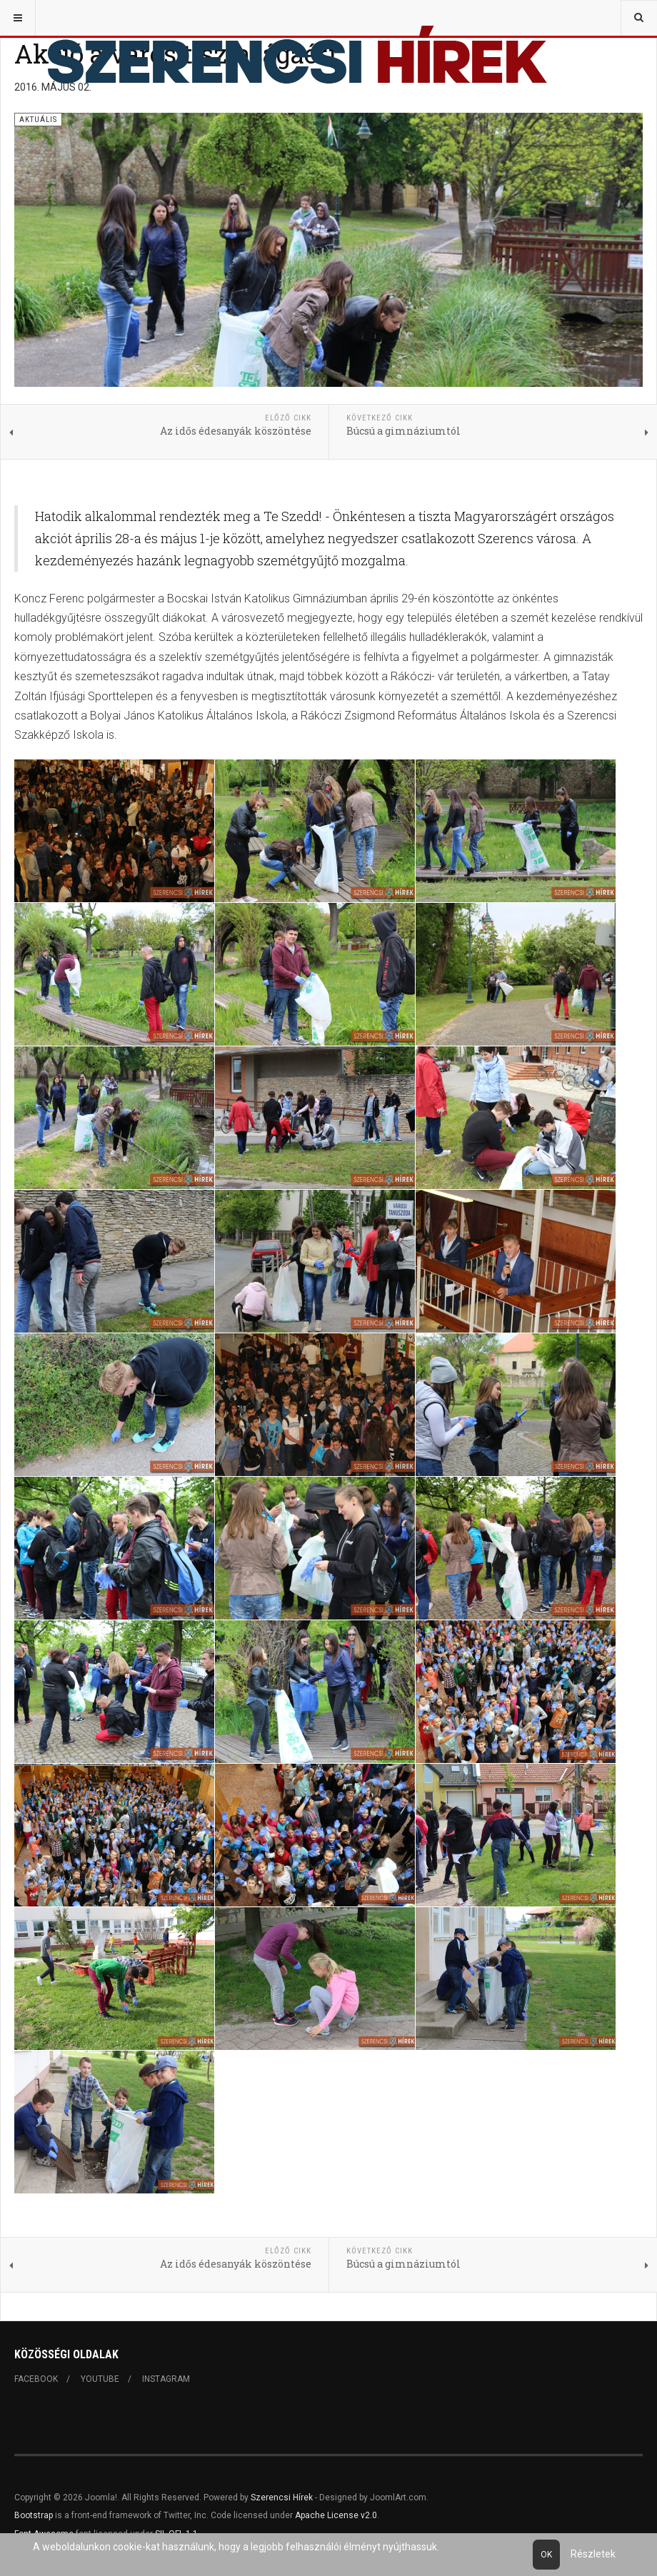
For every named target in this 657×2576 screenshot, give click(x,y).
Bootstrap (33, 2515)
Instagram (166, 2379)
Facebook (36, 2379)
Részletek (593, 2554)
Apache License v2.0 (336, 2515)
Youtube (100, 2379)
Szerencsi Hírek (282, 2497)
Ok (546, 2555)
